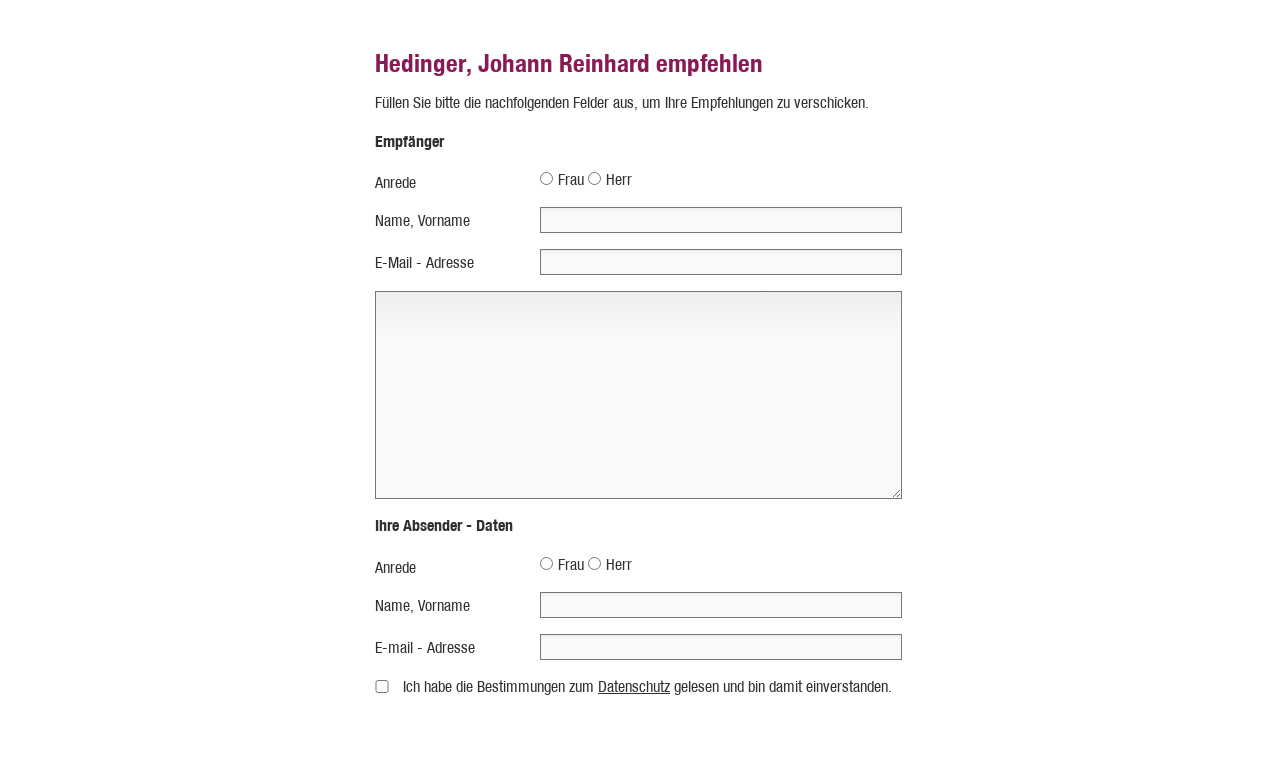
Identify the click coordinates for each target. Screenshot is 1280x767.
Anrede (395, 182)
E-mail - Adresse (425, 647)
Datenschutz (634, 686)
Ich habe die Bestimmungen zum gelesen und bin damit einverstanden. (647, 686)
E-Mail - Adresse (424, 262)
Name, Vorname (422, 220)
